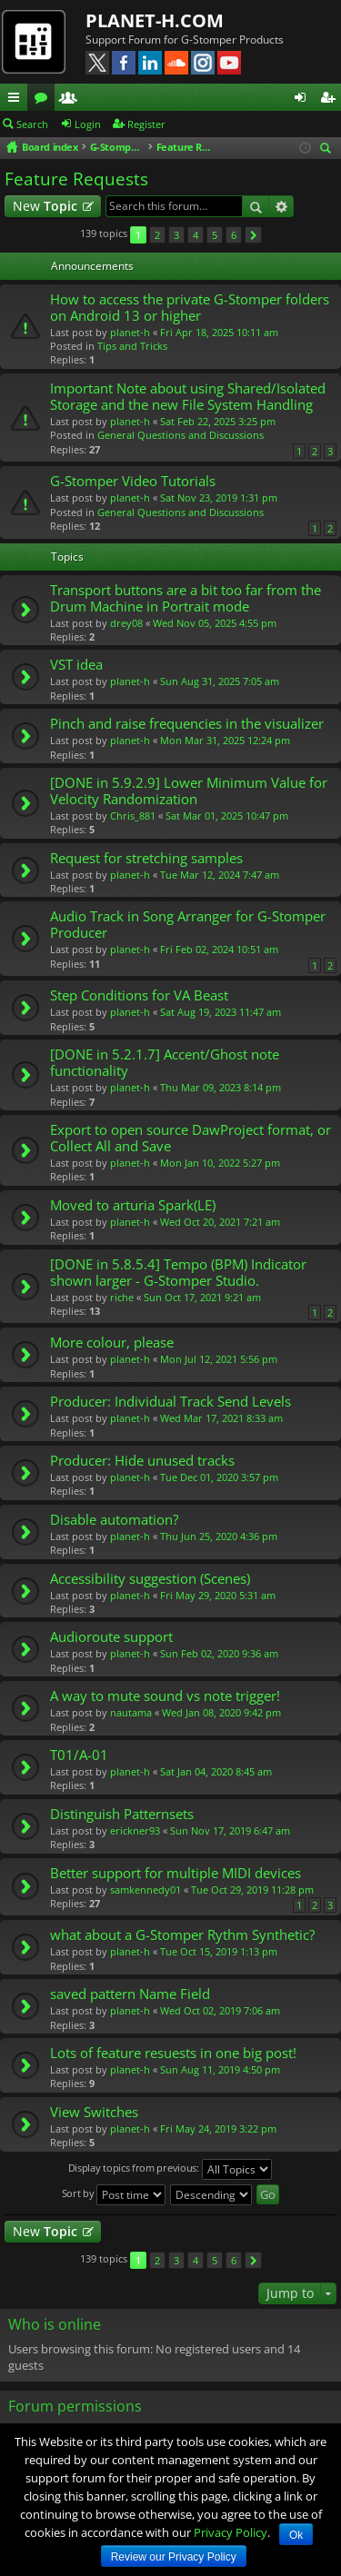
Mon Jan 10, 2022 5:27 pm (220, 1162)
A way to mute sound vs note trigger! (165, 1696)
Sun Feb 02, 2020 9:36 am (219, 1653)
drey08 (126, 623)
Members (72, 100)
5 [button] (214, 235)
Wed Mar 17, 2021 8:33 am (221, 1418)
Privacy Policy (230, 2532)
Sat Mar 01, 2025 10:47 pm (226, 815)
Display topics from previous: (170, 2169)
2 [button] (157, 235)
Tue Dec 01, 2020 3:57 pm (219, 1477)
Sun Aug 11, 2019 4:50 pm (220, 2069)
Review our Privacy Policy (173, 2557)
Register (146, 124)
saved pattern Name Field (130, 1994)
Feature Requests (76, 179)
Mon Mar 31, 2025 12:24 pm (225, 740)
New (45, 205)
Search (32, 124)
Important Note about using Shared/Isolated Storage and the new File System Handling (188, 396)
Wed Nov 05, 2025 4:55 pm (214, 623)
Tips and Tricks (132, 346)
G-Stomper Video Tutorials (133, 481)
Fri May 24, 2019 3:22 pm (218, 2128)
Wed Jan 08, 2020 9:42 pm (221, 1712)
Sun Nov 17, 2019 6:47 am (230, 1830)
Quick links (17, 100)
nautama (131, 1712)
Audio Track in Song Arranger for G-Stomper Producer (188, 924)
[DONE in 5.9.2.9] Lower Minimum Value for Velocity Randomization (188, 791)
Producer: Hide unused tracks (142, 1460)
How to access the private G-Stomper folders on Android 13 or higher (189, 307)
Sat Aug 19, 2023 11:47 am (220, 1012)
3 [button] (176, 235)
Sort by (114, 2194)
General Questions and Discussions (180, 435)
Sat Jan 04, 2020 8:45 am (216, 1771)
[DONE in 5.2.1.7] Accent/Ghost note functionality (164, 1062)
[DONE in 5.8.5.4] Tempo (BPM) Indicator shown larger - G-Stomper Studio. (178, 1272)
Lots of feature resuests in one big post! (173, 2053)
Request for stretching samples (146, 858)
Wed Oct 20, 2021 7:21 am (220, 1221)
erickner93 (135, 1830)
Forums (45, 100)
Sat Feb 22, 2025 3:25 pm (218, 421)
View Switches (94, 2112)
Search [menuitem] (328, 149)
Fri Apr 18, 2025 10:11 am (219, 332)
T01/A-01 (79, 1755)
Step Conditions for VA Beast (139, 995)
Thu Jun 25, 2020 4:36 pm (218, 1536)
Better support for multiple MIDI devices (175, 1873)
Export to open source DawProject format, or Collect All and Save (190, 1138)
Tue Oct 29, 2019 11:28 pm (252, 1889)
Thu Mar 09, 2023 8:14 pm (220, 1087)
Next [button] (253, 235)
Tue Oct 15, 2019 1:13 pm (218, 1951)
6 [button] (233, 235)
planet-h (130, 332)
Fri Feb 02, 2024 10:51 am (219, 949)
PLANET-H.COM (154, 20)
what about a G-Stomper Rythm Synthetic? (182, 1935)
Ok (296, 2535)
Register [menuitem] (331, 100)
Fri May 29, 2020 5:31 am (218, 1595)
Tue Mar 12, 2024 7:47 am (219, 874)
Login (88, 124)
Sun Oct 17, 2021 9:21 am (202, 1297)
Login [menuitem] (304, 100)
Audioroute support (111, 1637)
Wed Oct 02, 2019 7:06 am (220, 2010)
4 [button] (195, 235)
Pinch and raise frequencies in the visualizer (187, 723)
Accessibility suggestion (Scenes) (150, 1578)
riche (122, 1297)
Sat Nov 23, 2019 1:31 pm (218, 497)
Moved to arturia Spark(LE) (133, 1205)
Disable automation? (114, 1519)
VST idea (76, 664)
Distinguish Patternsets (122, 1814)
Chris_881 (132, 815)
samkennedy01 (145, 1889)
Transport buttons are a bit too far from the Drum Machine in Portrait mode (185, 598)
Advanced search (281, 206)
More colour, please (112, 1342)
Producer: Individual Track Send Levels (170, 1401)
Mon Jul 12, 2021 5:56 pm (218, 1359)
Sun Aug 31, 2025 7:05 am (219, 681)
